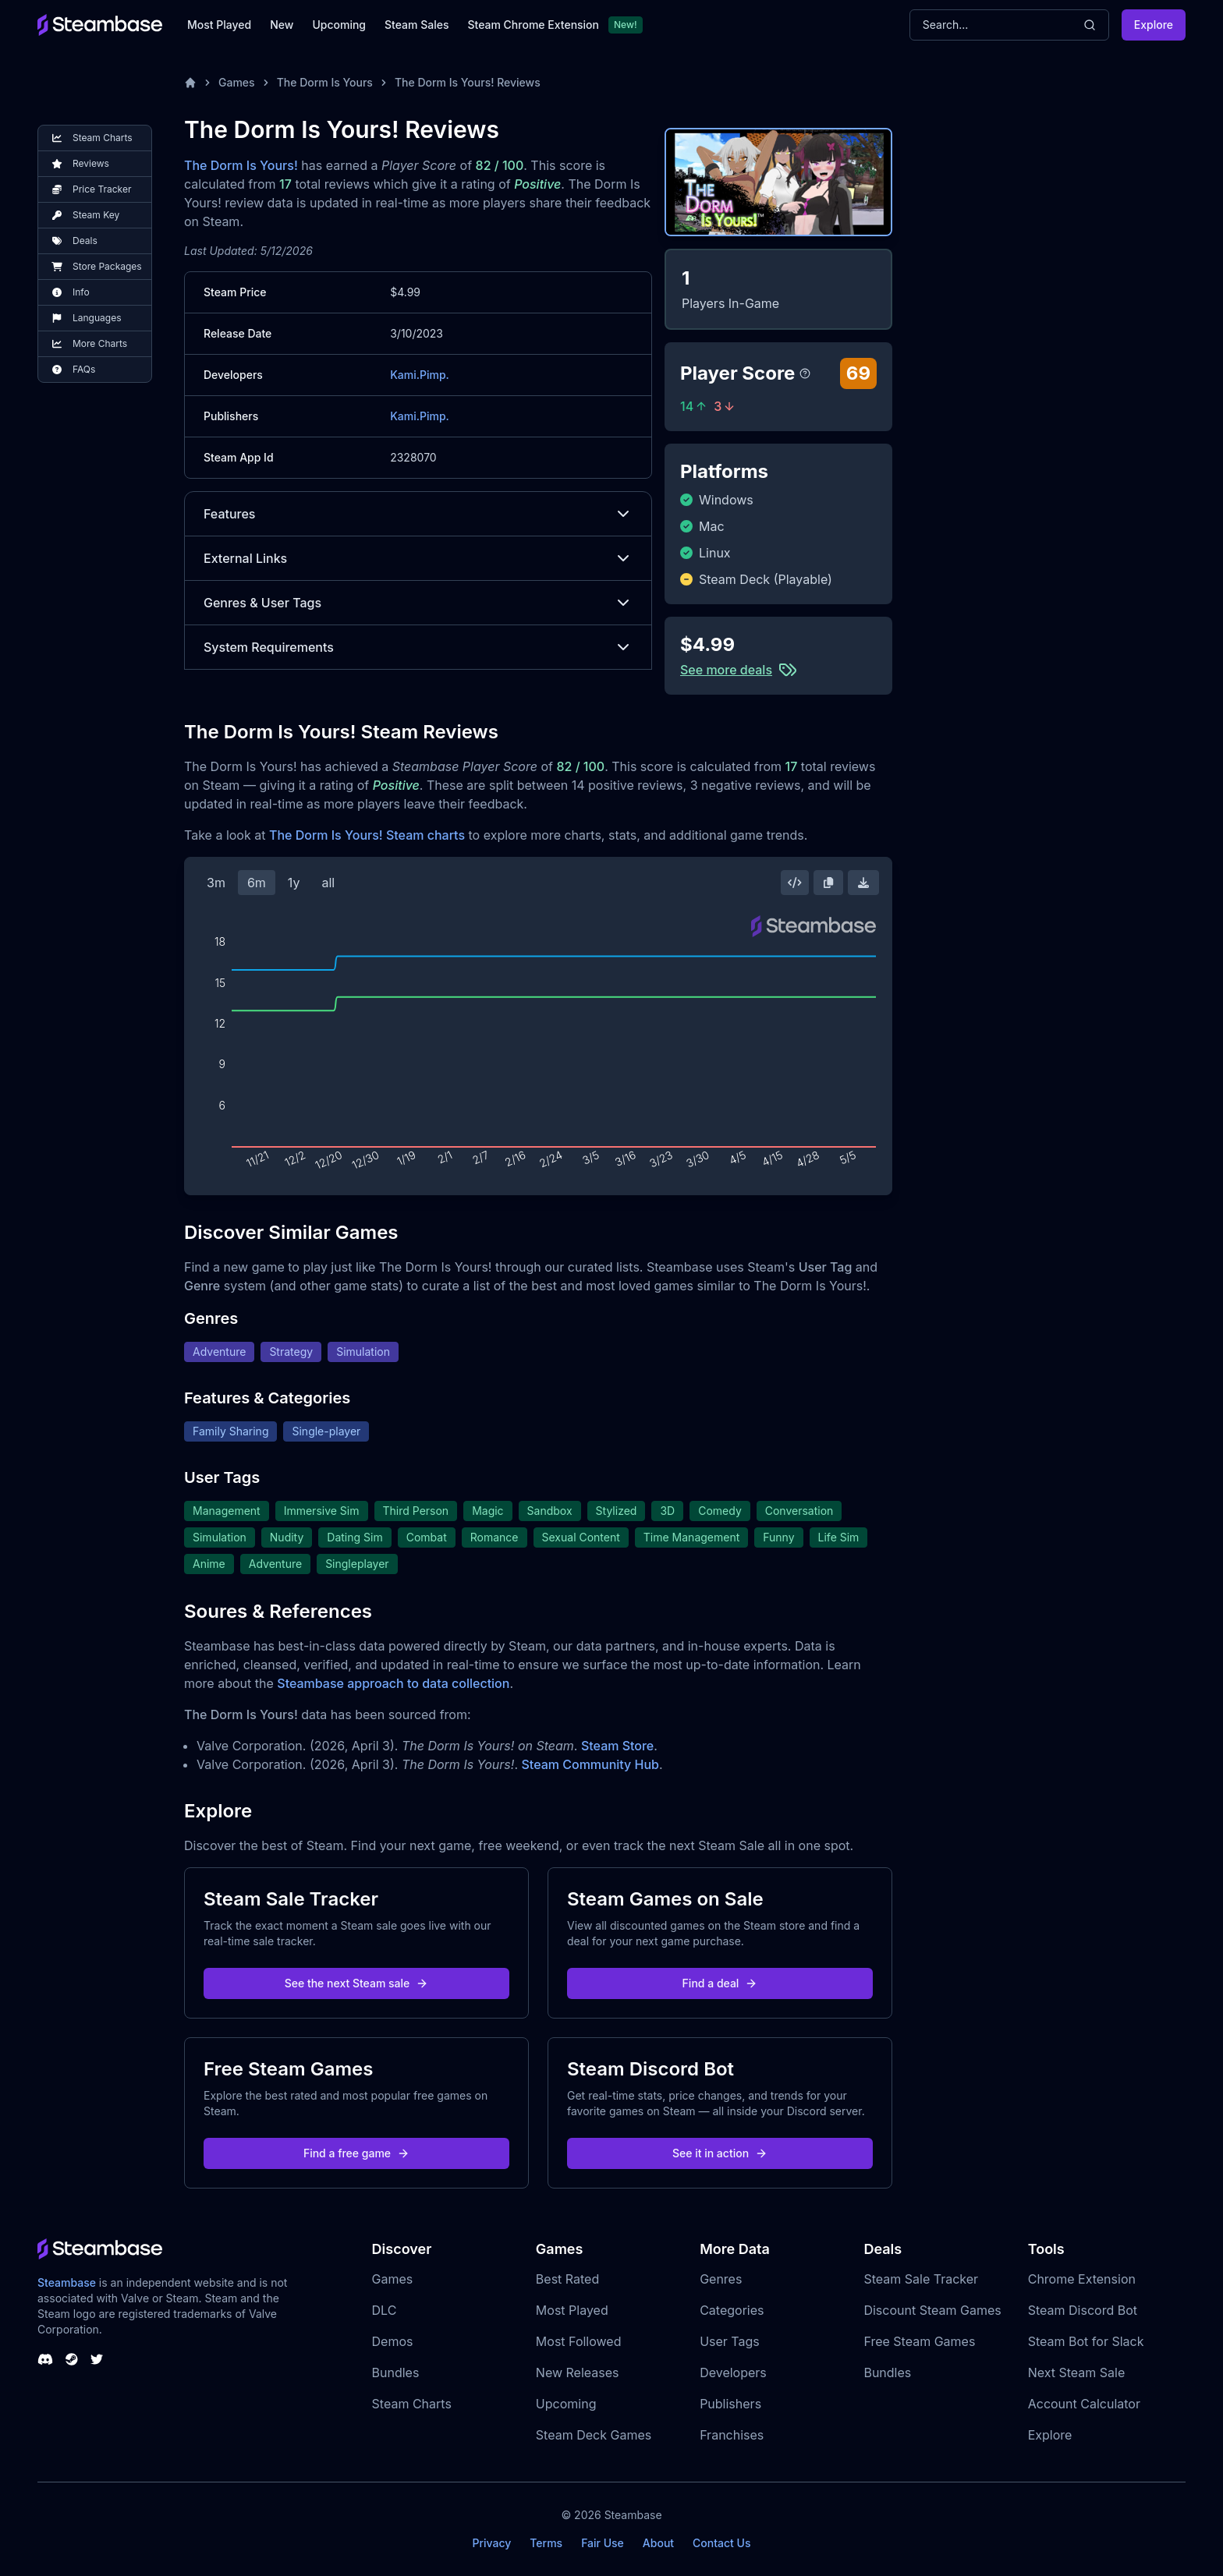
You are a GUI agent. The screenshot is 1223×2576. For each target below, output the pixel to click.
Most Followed (579, 2341)
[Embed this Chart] (795, 882)
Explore (1153, 24)
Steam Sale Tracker (920, 2279)
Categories (732, 2310)
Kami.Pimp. (419, 374)
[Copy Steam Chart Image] (828, 882)
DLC (384, 2310)
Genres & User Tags (418, 602)
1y (294, 882)
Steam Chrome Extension (533, 24)
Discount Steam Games (932, 2310)
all (328, 882)
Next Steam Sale (1077, 2372)
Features (418, 513)
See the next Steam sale (357, 1983)
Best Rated (567, 2279)
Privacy (491, 2542)
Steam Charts (412, 2403)
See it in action (719, 2153)
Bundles (396, 2372)
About (658, 2542)
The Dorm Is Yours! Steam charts (367, 835)
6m (256, 882)
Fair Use (602, 2542)
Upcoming (339, 24)
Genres (721, 2279)
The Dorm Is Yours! (241, 165)
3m (216, 882)
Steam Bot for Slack (1086, 2341)
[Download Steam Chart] (863, 882)
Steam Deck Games (593, 2435)
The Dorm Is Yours (325, 82)
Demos (392, 2341)
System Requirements (418, 647)
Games (236, 82)
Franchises (732, 2435)
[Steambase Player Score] (804, 373)
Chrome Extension (1082, 2279)
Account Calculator (1084, 2403)
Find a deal (720, 1983)
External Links (418, 558)
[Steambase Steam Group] (72, 2359)
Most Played (219, 24)
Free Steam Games (919, 2341)
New (281, 24)
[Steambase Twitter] (96, 2359)
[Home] (190, 82)
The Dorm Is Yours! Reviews (468, 82)
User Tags (730, 2341)
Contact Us (721, 2542)
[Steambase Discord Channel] (45, 2359)
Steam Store (617, 1745)
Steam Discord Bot (1082, 2310)
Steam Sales (416, 24)
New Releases (577, 2372)
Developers (733, 2372)
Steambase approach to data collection (393, 1683)
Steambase (66, 2282)
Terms (546, 2542)
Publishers (730, 2403)
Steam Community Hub (591, 1764)
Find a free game (356, 2153)
